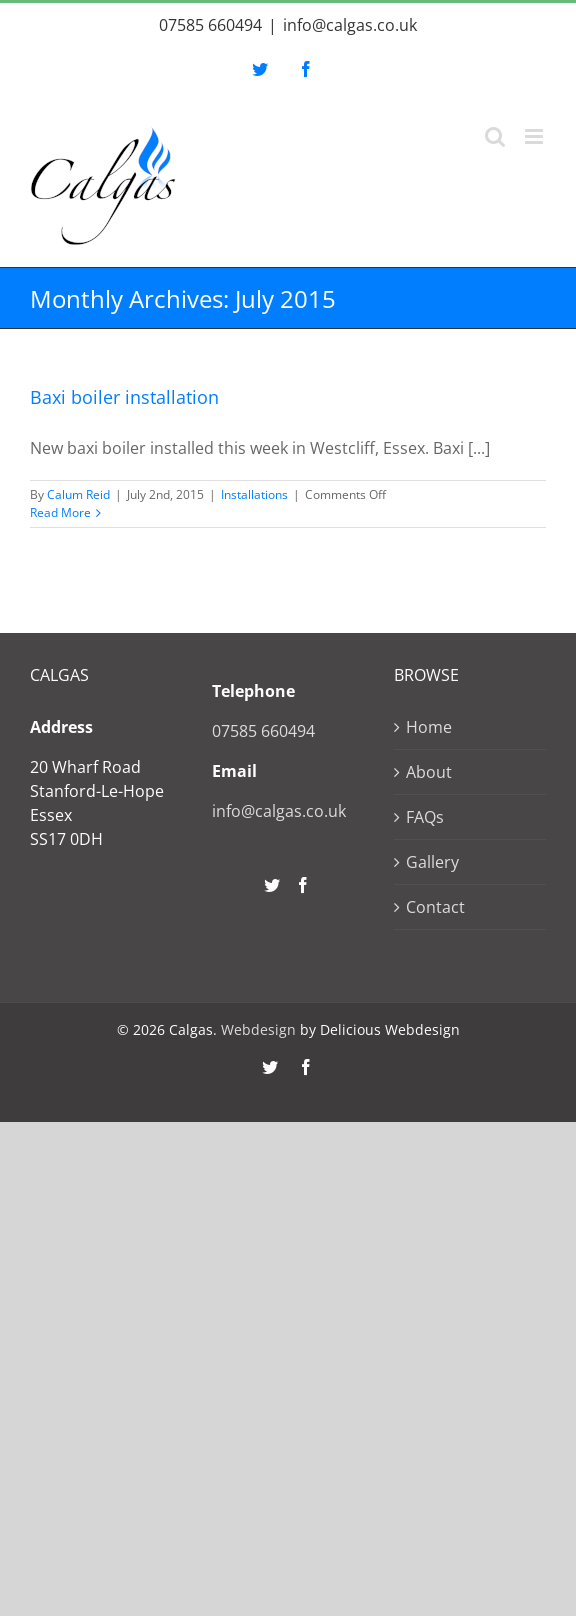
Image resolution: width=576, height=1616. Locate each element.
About (429, 772)
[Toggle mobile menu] (535, 136)
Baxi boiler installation (124, 397)
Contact (435, 907)
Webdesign (258, 1029)
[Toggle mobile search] (495, 136)
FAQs (425, 817)
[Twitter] (272, 885)
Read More (60, 512)
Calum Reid (78, 494)
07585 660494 (210, 25)
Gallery (432, 862)
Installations (254, 494)
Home (429, 727)
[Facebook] (303, 885)
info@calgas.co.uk (350, 25)
